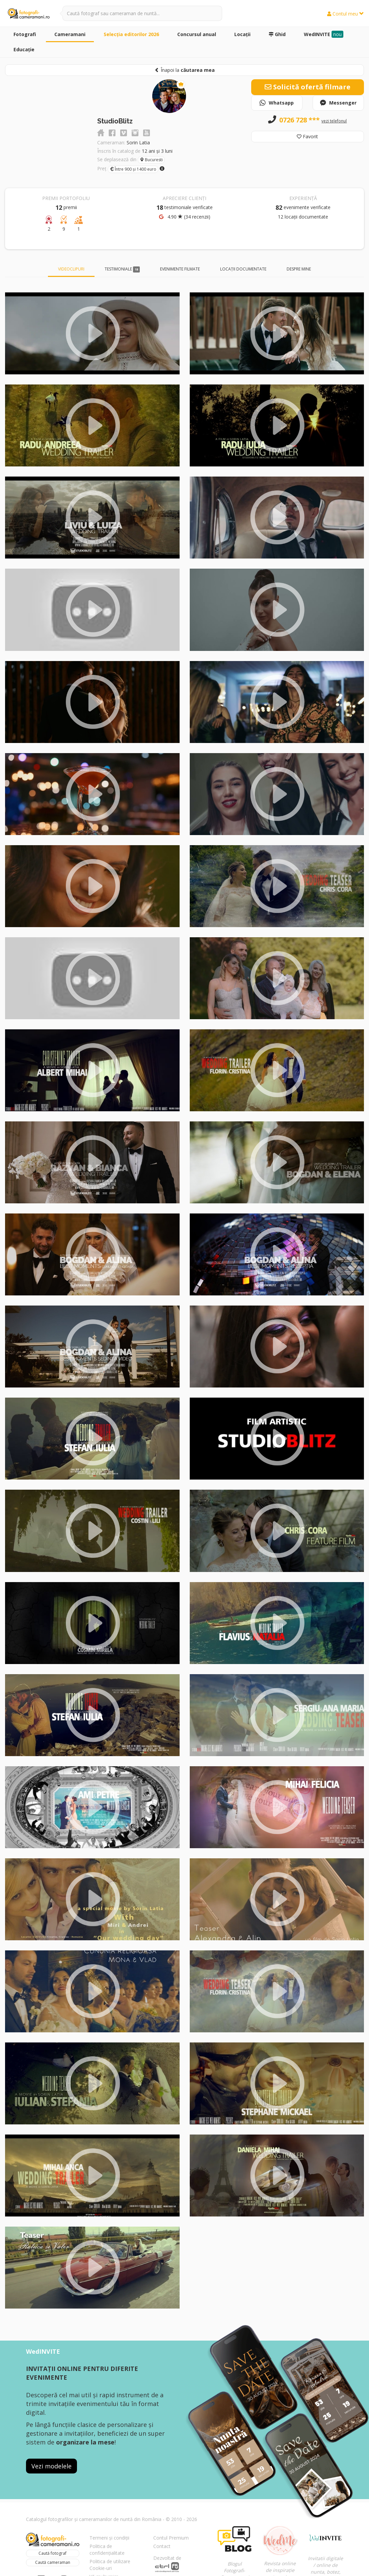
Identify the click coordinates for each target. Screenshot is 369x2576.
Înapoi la (185, 70)
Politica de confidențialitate (107, 2549)
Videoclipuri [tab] (71, 269)
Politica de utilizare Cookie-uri (109, 2564)
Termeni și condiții (109, 2538)
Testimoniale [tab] (122, 269)
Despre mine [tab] (299, 269)
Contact (161, 2546)
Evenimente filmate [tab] (180, 269)
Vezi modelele (51, 2466)
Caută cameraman (52, 2562)
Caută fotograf (52, 2553)
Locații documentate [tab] (243, 269)
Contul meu (345, 13)
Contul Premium (171, 2538)
